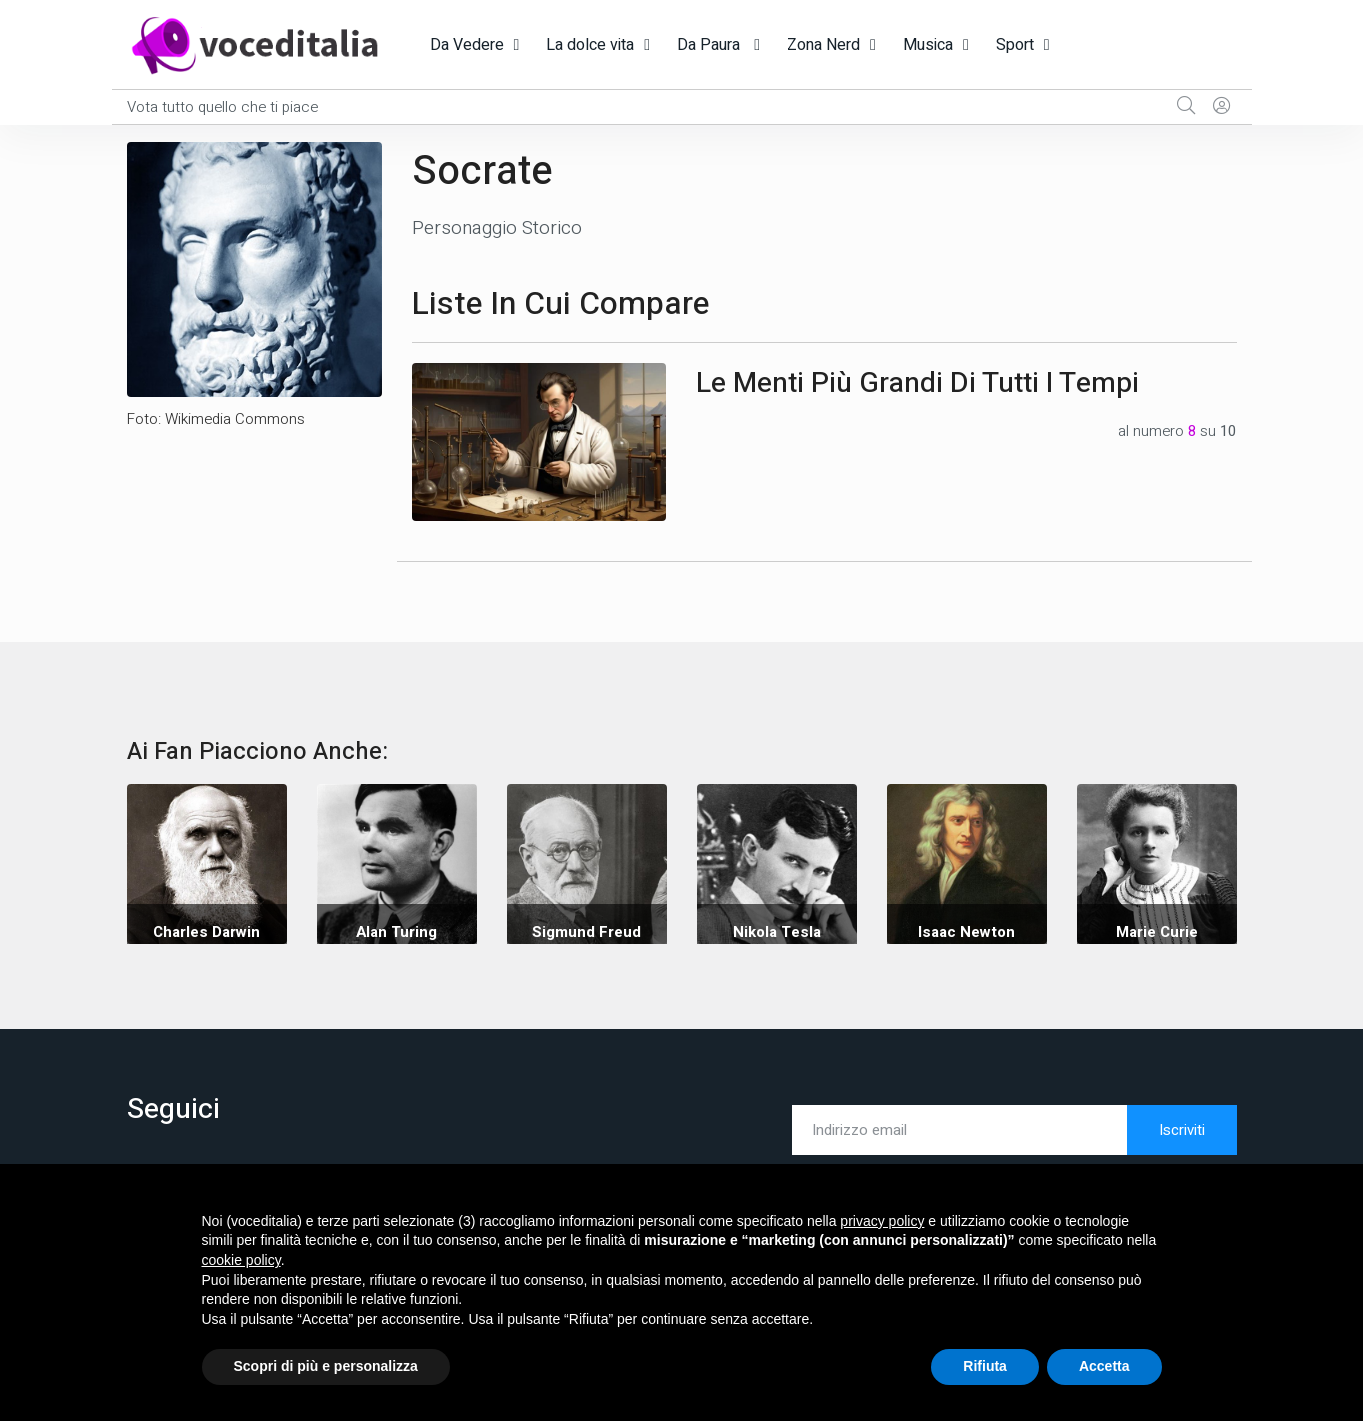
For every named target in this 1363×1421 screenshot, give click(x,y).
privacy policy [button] (882, 1221)
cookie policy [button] (241, 1260)
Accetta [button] (1104, 1366)
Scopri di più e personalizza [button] (326, 1366)
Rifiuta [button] (985, 1366)
